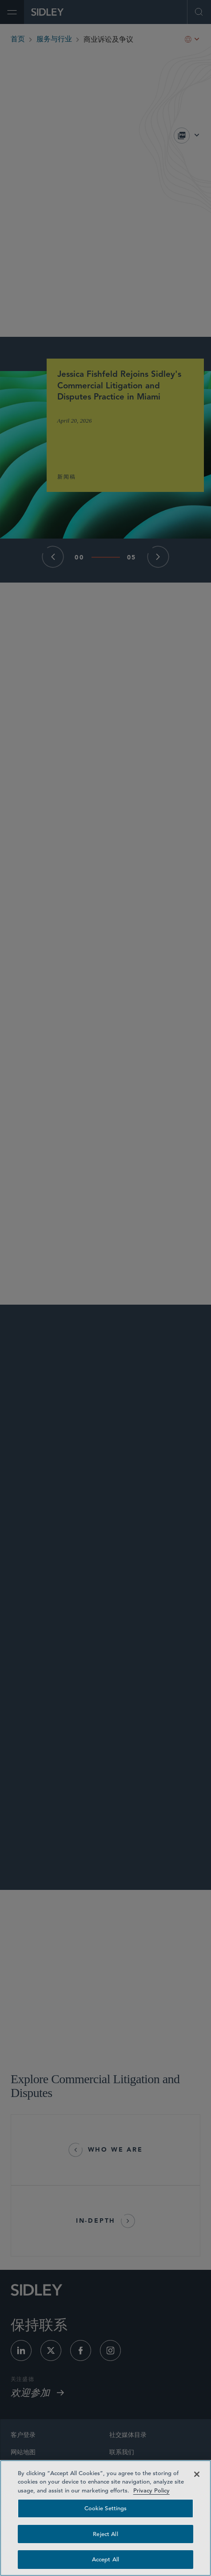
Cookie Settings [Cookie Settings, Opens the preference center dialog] (105, 2508)
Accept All (105, 2559)
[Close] (197, 2474)
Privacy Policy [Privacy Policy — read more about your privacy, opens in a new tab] (151, 2490)
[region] (105, 2518)
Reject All (105, 2534)
